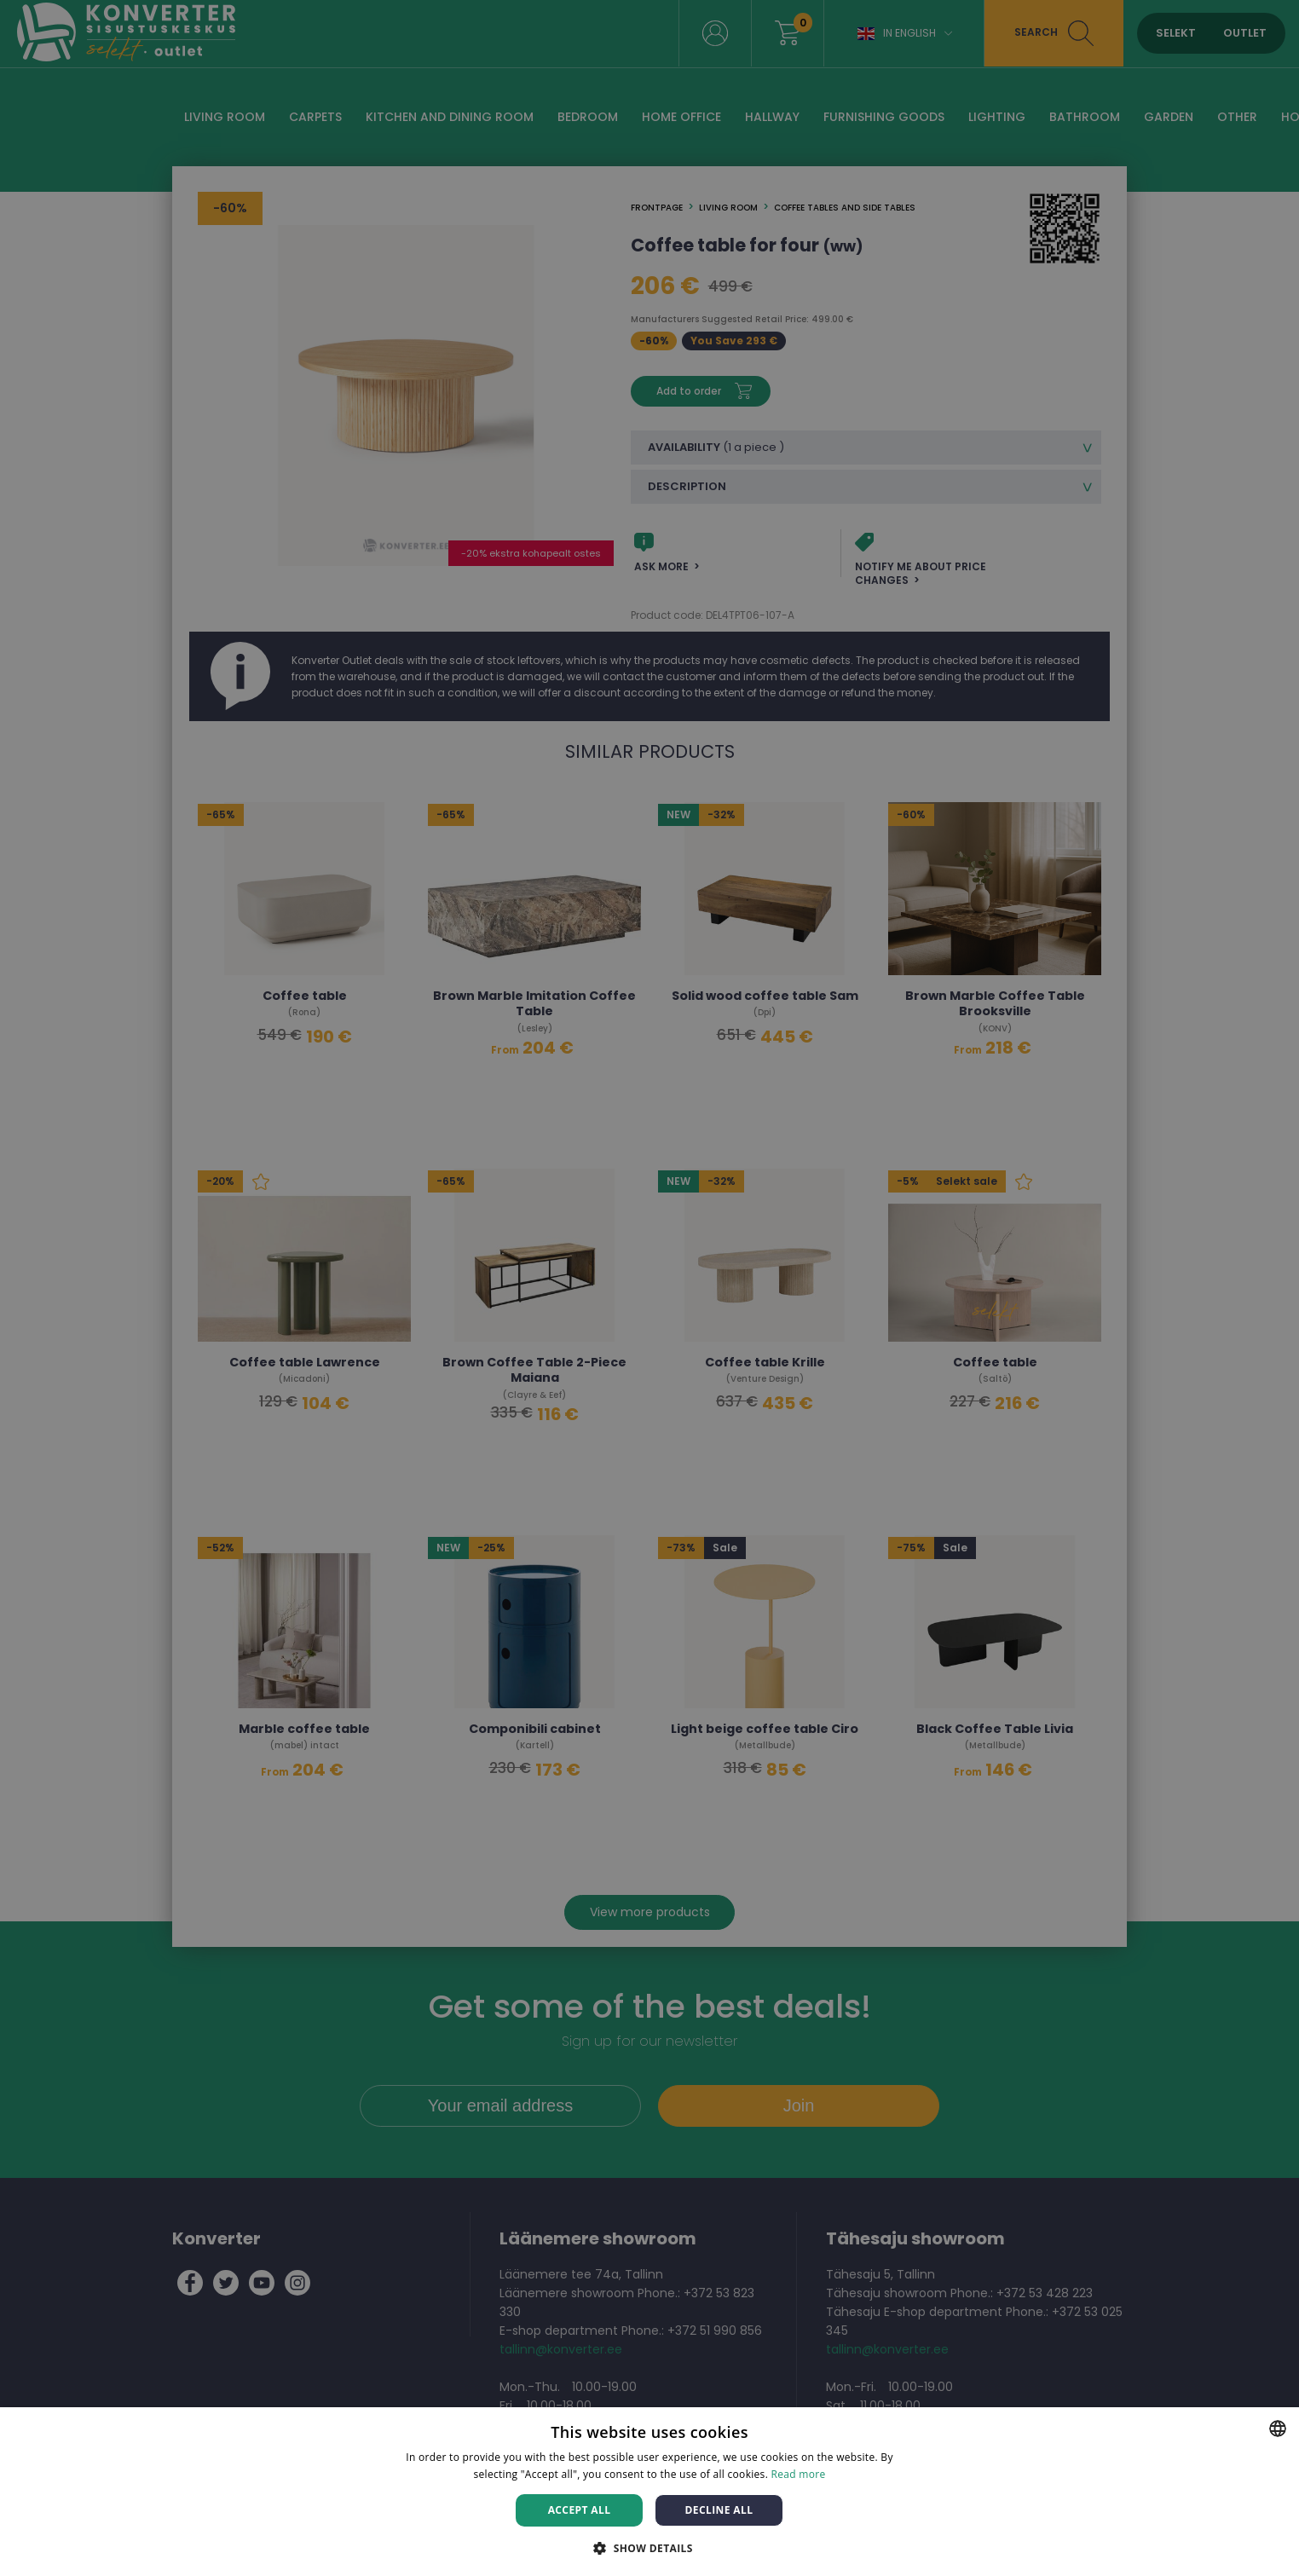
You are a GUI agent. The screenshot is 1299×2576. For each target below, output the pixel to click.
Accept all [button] (579, 2510)
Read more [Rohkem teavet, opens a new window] (798, 2474)
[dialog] (649, 1288)
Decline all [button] (719, 2510)
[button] (649, 2547)
